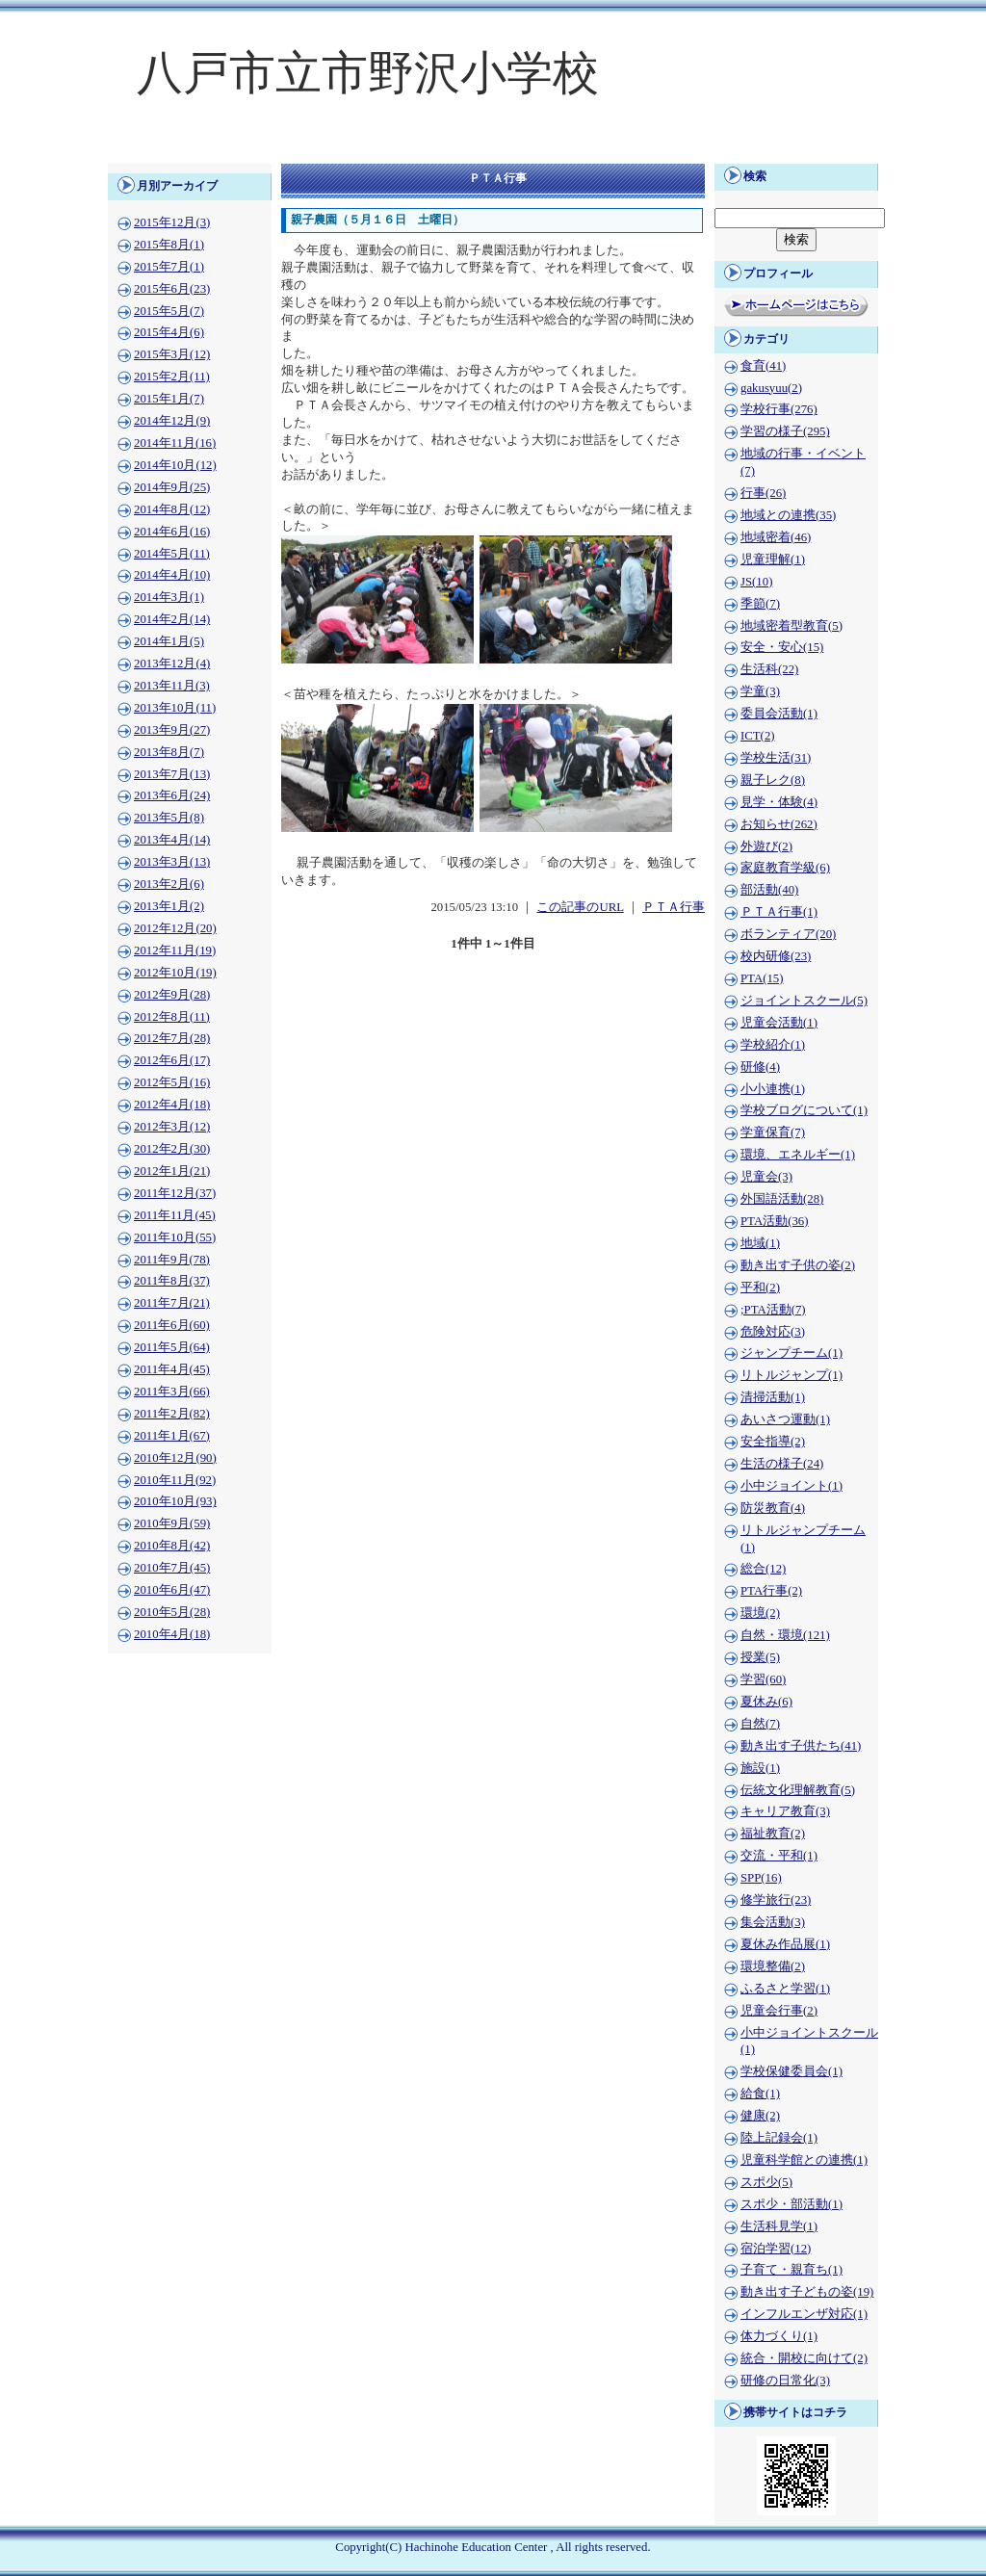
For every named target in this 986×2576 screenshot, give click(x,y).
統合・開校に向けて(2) (804, 2358)
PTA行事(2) (771, 1591)
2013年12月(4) (172, 663)
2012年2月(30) (172, 1149)
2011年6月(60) (172, 1325)
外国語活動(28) (781, 1199)
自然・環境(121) (785, 1635)
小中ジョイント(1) (791, 1486)
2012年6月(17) (172, 1060)
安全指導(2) (772, 1441)
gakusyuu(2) (771, 388)
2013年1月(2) (169, 906)
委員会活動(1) (778, 713)
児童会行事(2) (778, 2010)
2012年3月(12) (172, 1126)
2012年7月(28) (172, 1038)
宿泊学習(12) (775, 2248)
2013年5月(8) (169, 817)
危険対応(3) (772, 1332)
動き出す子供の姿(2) (797, 1265)
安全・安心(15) (781, 647)
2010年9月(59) (172, 1523)
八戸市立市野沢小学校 (368, 72)
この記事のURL (579, 907)
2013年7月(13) (172, 774)
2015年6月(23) (172, 289)
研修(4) (760, 1067)
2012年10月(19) (175, 972)
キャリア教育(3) (785, 1811)
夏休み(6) (766, 1701)
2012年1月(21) (172, 1171)
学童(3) (760, 691)
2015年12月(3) (172, 222)
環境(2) (760, 1613)
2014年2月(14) (172, 619)
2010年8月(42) (172, 1545)
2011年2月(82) (172, 1413)
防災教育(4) (772, 1508)
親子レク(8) (772, 780)
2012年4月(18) (172, 1104)
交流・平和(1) (778, 1855)
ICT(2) (757, 735)
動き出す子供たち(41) (800, 1746)
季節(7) (760, 604)
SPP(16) (761, 1878)
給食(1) (760, 2093)
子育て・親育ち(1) (791, 2270)
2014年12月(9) (172, 421)
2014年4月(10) (172, 575)
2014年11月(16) (175, 443)
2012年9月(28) (172, 995)
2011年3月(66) (172, 1391)
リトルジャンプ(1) (791, 1375)
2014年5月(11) (172, 553)
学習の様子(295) (785, 431)
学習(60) (763, 1679)
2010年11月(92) (175, 1480)
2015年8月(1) (169, 244)
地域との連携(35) (788, 515)
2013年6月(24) (172, 795)
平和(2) (760, 1287)
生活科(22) (769, 669)
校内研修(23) (775, 956)
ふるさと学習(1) (785, 1988)
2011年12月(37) (175, 1193)
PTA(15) (761, 978)
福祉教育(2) (772, 1833)
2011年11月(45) (175, 1215)
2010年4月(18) (172, 1634)
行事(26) (763, 493)
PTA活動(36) (774, 1221)
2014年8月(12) (172, 509)
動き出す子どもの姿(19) (806, 2292)
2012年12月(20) (175, 928)
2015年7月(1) (169, 266)
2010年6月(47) (172, 1590)
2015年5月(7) (169, 311)
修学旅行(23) (775, 1900)
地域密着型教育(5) (791, 626)
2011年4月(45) (172, 1369)
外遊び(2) (766, 846)
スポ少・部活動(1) (791, 2204)
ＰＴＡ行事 (673, 907)
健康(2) (760, 2115)
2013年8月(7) (169, 752)
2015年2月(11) (172, 376)
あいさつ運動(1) (785, 1419)
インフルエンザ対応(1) (804, 2314)
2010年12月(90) (175, 1458)
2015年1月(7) (169, 398)
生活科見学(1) (778, 2226)
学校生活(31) (775, 758)
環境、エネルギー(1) (797, 1154)
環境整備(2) (772, 1966)
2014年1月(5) (169, 641)
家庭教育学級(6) (785, 867)
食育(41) (763, 366)
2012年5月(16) (172, 1082)
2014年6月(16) (172, 531)
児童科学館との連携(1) (804, 2160)
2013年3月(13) (172, 862)
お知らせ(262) (778, 824)
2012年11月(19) (175, 950)
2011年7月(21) (172, 1303)
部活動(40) (769, 890)
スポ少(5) (766, 2182)
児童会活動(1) (778, 1022)
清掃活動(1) (772, 1397)
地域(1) (760, 1243)
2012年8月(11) (172, 1017)
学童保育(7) (772, 1132)
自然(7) (760, 1723)
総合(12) (763, 1568)
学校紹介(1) (772, 1045)
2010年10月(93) (175, 1501)
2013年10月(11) (175, 708)
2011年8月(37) (172, 1281)
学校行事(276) (778, 409)
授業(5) (760, 1657)
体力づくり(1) (778, 2336)
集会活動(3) (772, 1922)
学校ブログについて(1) (804, 1110)
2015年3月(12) (172, 354)
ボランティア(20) (788, 934)
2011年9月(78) (172, 1259)
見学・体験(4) (778, 802)
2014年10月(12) (175, 465)
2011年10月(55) (175, 1237)
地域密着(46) (775, 537)
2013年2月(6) (169, 884)
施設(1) (760, 1768)
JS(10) (756, 581)
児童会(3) (766, 1177)
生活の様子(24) (781, 1463)
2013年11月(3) (172, 685)
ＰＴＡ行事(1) (778, 912)
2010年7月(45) (172, 1567)
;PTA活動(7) (773, 1309)
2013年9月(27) (172, 730)
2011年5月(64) (172, 1347)
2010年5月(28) (172, 1612)
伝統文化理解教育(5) (797, 1790)
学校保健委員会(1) (791, 2071)
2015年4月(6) (169, 332)
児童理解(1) (772, 559)
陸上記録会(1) (778, 2138)
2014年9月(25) (172, 487)
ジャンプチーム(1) (791, 1353)
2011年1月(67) (172, 1436)
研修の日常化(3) (785, 2380)
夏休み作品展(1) (785, 1944)
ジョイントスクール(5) (804, 1000)
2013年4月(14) (172, 839)
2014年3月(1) (169, 597)
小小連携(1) (772, 1089)
